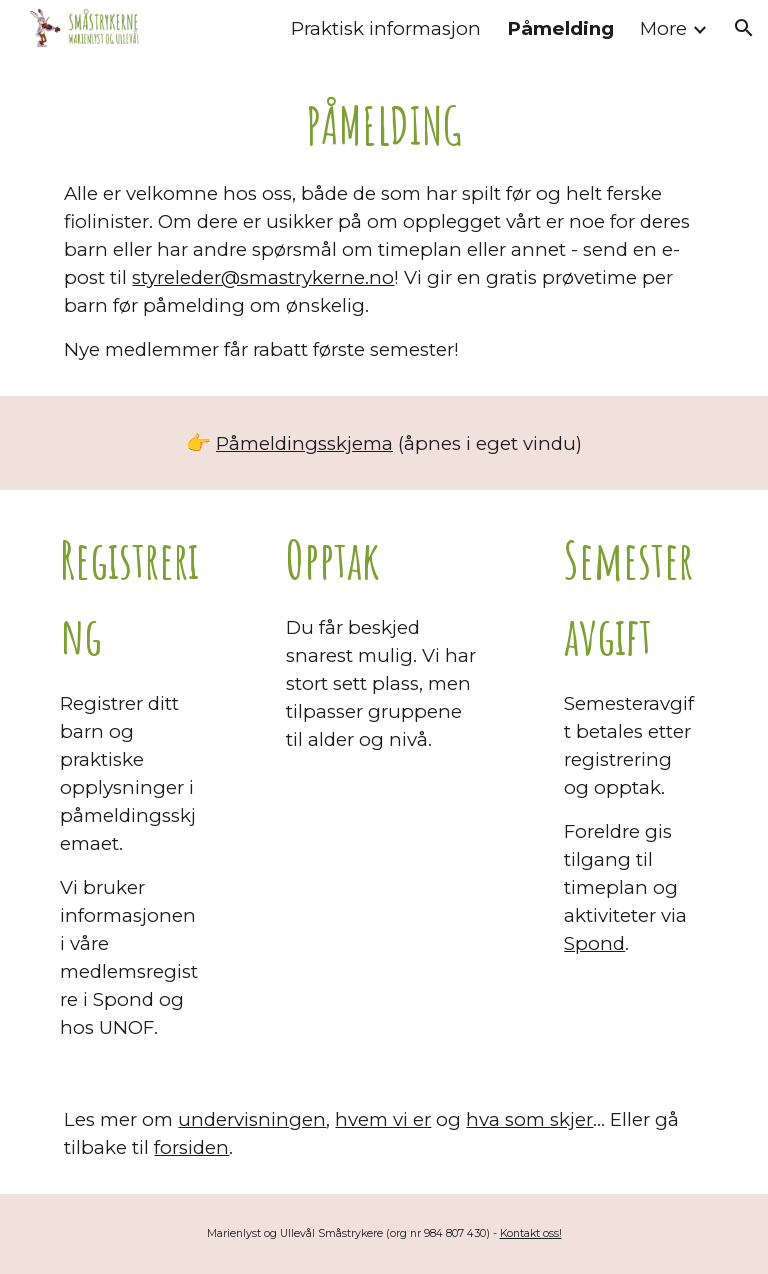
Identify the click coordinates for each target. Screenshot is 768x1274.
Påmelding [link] (560, 28)
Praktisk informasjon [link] (386, 28)
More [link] (663, 28)
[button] (744, 28)
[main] (383, 226)
